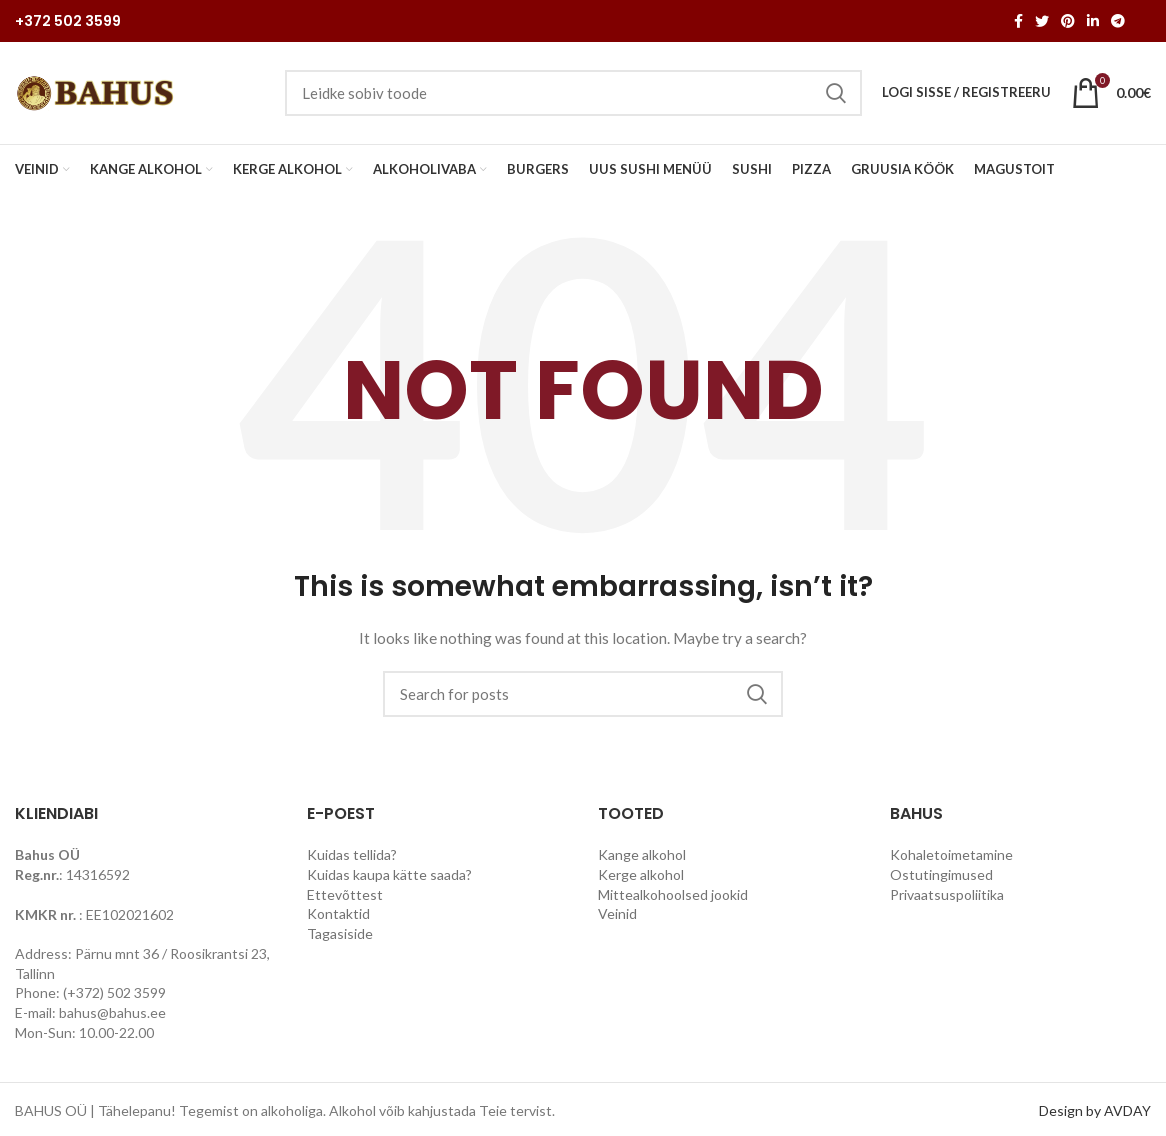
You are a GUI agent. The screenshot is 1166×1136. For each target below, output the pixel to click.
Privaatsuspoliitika (947, 896)
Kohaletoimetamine (951, 856)
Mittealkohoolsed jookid (673, 896)
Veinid (617, 915)
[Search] (583, 696)
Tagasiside (340, 935)
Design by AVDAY (1095, 1112)
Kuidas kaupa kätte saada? (389, 876)
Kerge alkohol (641, 876)
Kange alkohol (642, 856)
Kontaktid (338, 915)
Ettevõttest (345, 896)
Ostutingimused (941, 876)
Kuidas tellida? (352, 856)
